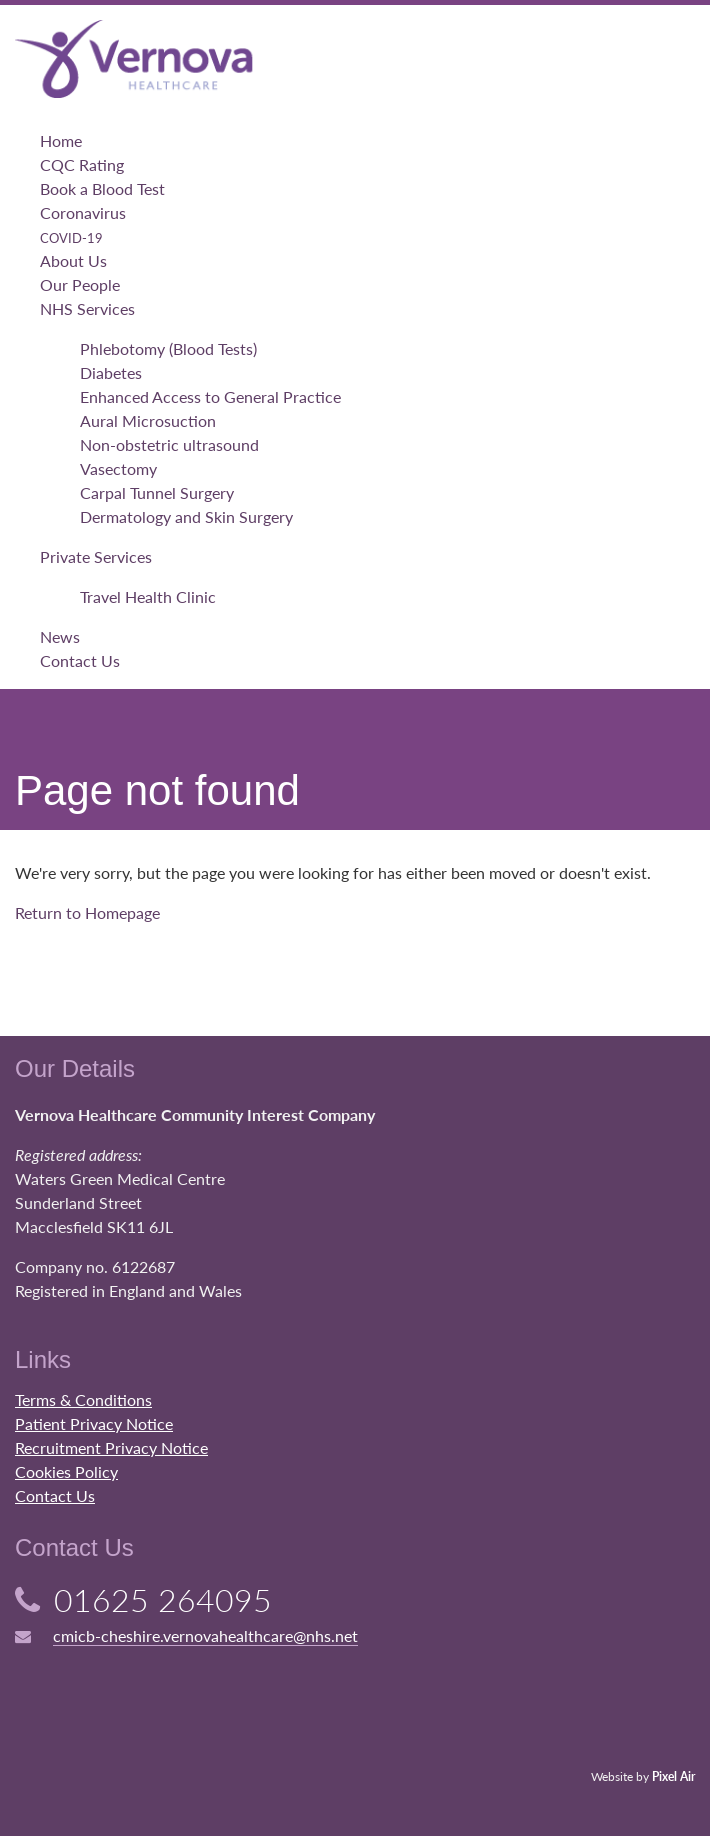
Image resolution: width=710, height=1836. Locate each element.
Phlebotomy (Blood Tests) (168, 348)
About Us (73, 260)
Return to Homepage (87, 912)
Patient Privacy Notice (94, 1423)
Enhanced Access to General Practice (210, 396)
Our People (80, 284)
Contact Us (80, 660)
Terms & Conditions (83, 1399)
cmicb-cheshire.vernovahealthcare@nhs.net (205, 1635)
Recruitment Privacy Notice (111, 1447)
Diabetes (111, 372)
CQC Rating (82, 164)
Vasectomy (118, 468)
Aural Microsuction (148, 420)
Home (61, 140)
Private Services (96, 556)
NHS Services (87, 308)
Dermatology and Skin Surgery (186, 516)
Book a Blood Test (102, 188)
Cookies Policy (66, 1471)
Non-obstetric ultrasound (169, 444)
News (60, 636)
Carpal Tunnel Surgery (157, 492)
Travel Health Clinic (148, 596)
